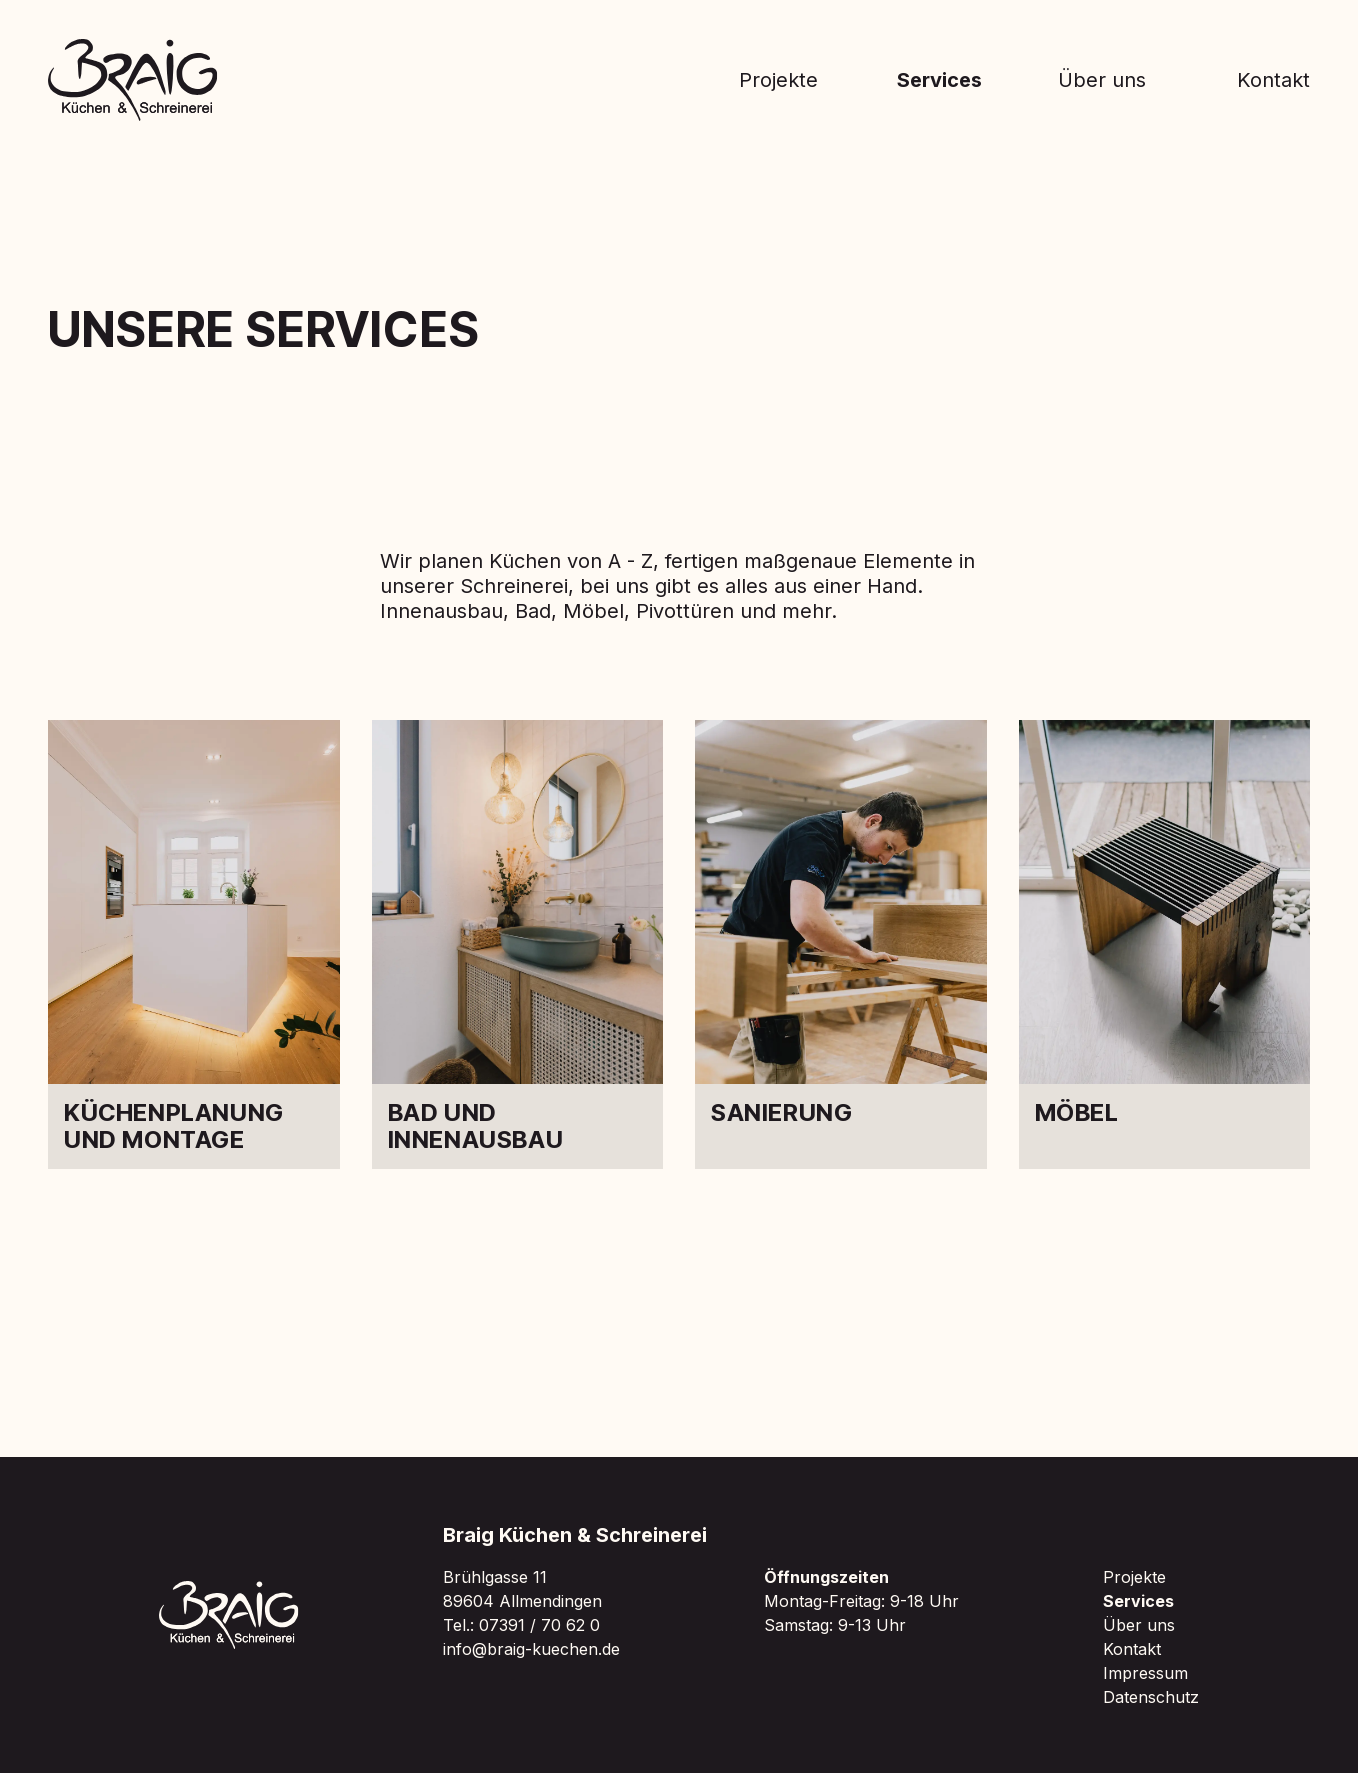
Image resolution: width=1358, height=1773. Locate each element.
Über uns (1102, 80)
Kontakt (1273, 80)
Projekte (778, 80)
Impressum (1145, 1673)
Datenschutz (1151, 1697)
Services (939, 80)
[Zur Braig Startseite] (133, 80)
